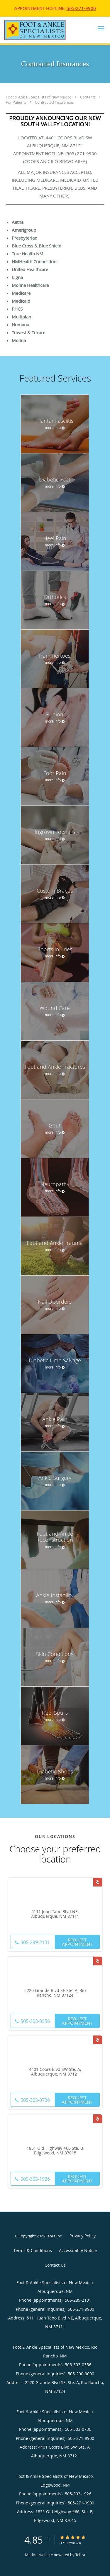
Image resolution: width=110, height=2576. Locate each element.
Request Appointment (77, 1942)
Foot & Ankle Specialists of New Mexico (39, 97)
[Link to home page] (45, 30)
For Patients (16, 102)
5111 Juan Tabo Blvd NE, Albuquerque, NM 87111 (55, 1914)
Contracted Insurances (54, 102)
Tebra (80, 2554)
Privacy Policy (83, 2236)
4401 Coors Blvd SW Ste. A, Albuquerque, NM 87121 (55, 2072)
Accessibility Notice (78, 2250)
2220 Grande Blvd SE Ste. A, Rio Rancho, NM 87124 (55, 1993)
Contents (88, 97)
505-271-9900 (81, 8)
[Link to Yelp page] (97, 1882)
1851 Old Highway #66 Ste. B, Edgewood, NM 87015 (55, 2151)
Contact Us (55, 2265)
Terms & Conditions (32, 2250)
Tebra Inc (54, 2236)
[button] (101, 28)
